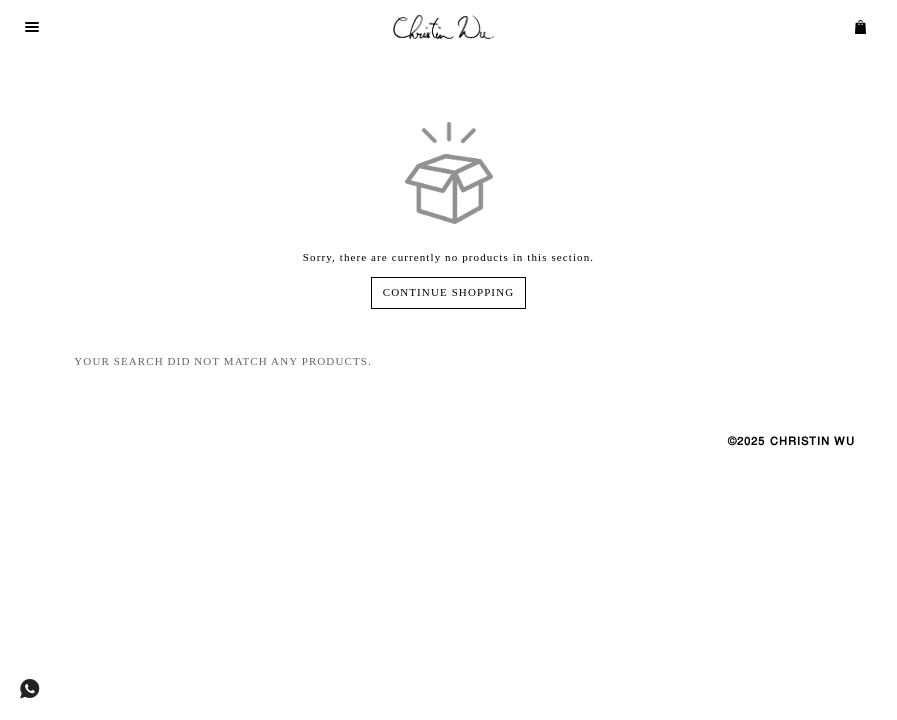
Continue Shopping (448, 292)
